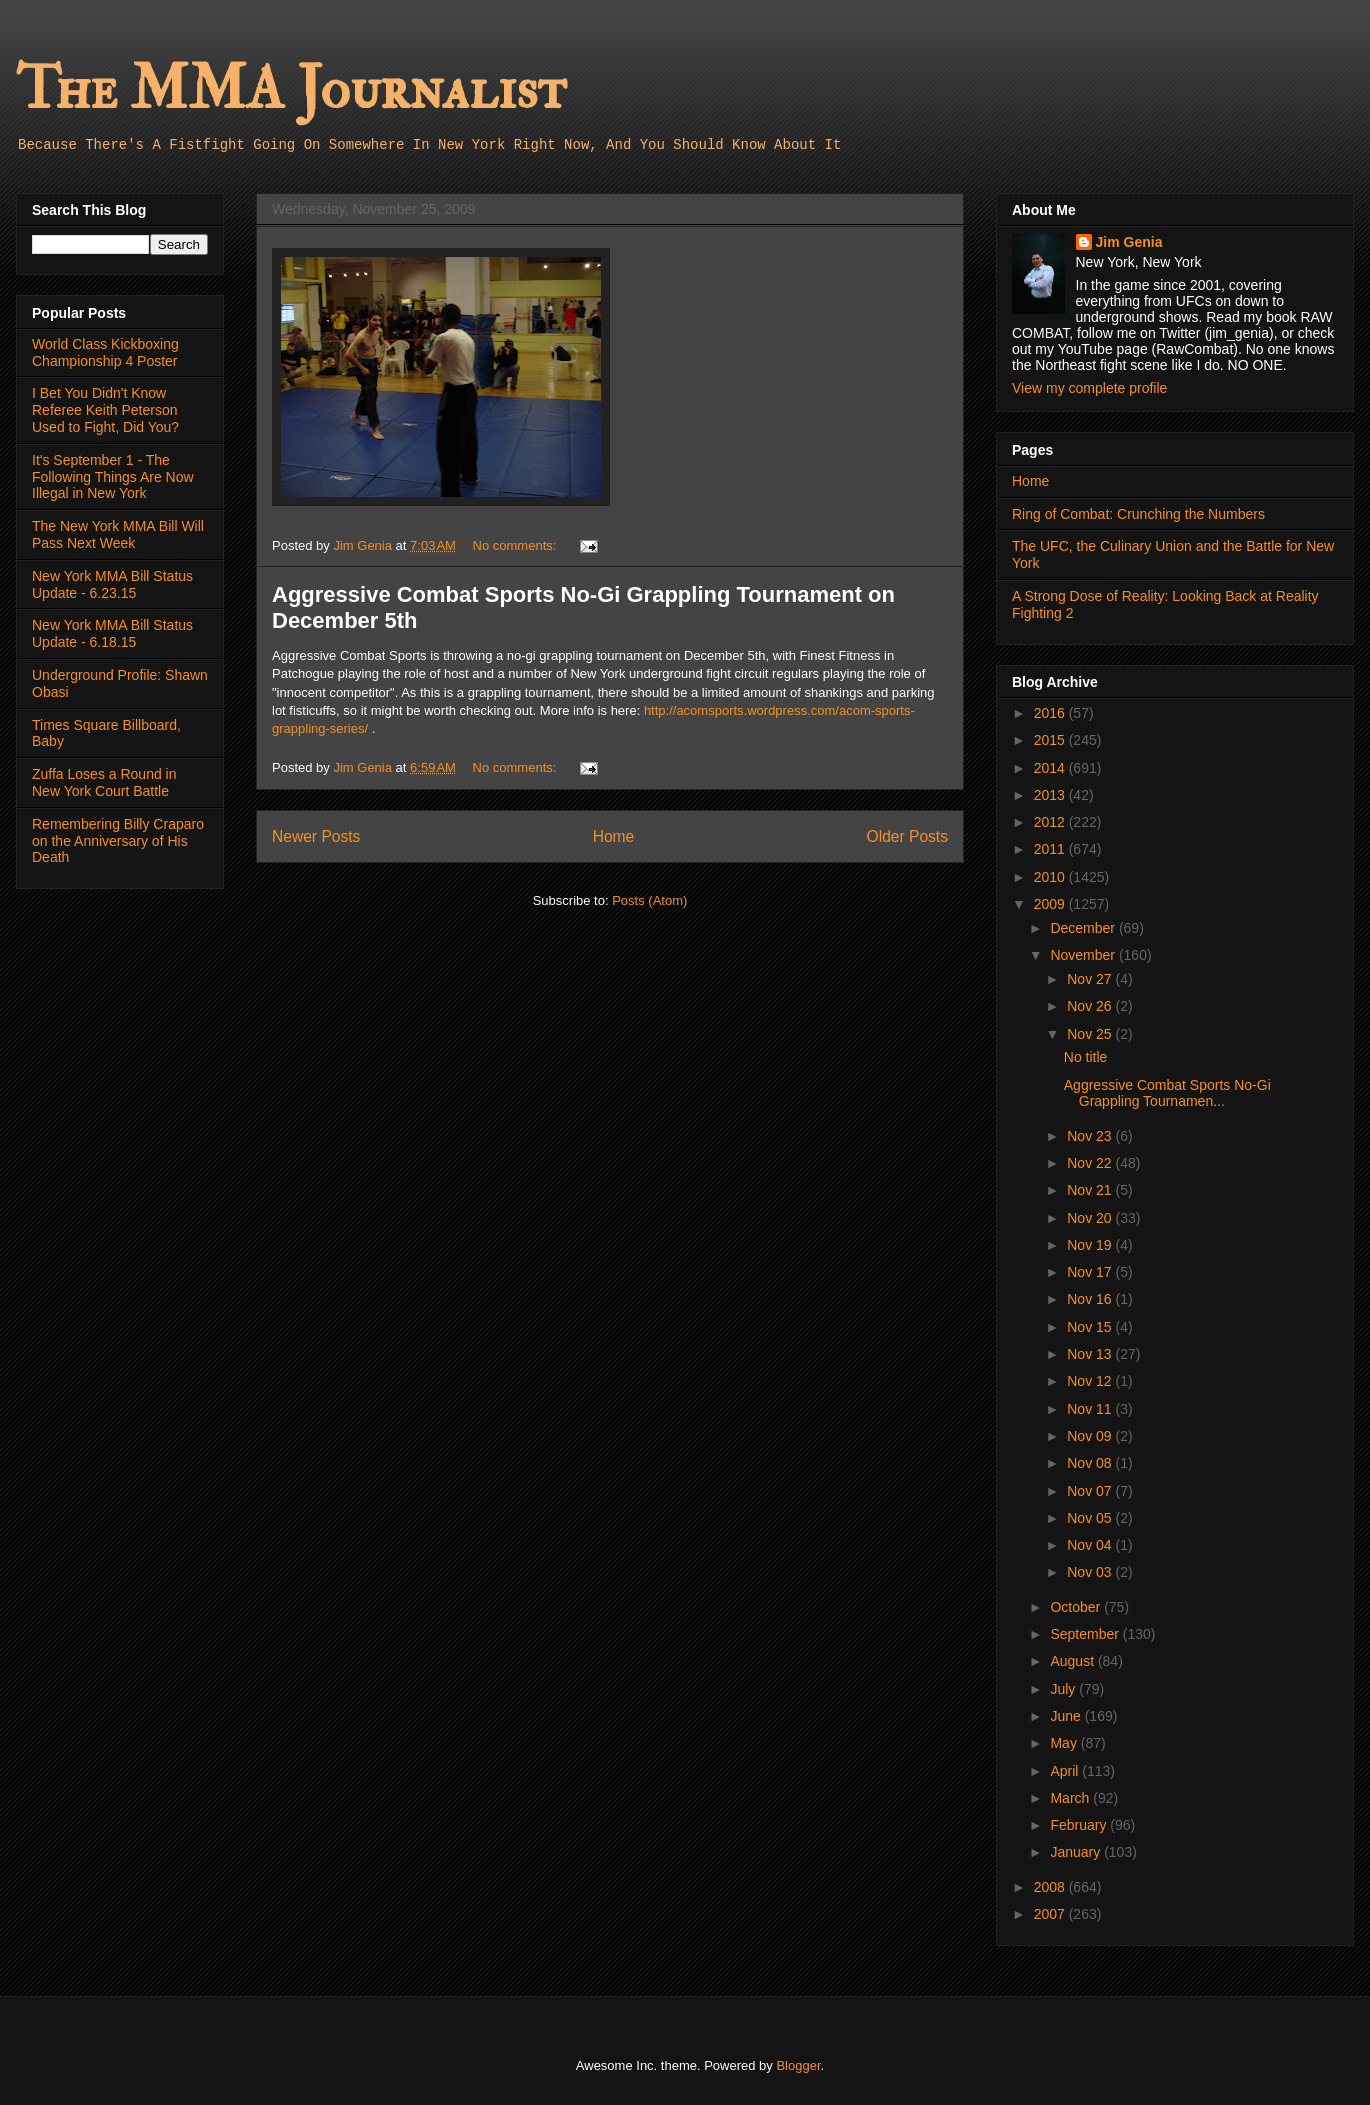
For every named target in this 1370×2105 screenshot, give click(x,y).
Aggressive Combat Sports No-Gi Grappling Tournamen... (1167, 1093)
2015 (1051, 740)
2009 (1051, 904)
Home (614, 836)
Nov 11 (1091, 1409)
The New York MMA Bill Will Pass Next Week (118, 534)
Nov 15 (1091, 1327)
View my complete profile (1089, 388)
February (1080, 1825)
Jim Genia (1129, 242)
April (1066, 1771)
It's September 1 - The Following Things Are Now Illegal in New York (113, 477)
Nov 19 (1091, 1245)
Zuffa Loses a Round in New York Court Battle (104, 782)
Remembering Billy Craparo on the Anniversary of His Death (118, 841)
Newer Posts (316, 836)
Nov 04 (1091, 1545)
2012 (1051, 822)
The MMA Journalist (291, 89)
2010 (1051, 877)
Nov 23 (1091, 1136)
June (1067, 1716)
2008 (1051, 1887)
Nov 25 (1091, 1034)
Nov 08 (1091, 1463)
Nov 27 (1091, 979)
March (1071, 1798)
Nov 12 (1091, 1381)
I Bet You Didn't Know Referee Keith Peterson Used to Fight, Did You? (105, 410)
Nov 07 (1091, 1491)
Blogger (798, 2065)
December (1084, 928)
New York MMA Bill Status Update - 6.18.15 (112, 633)
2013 (1051, 795)
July (1064, 1689)
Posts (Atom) (649, 900)
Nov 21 (1091, 1190)
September (1086, 1634)
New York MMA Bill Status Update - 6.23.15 (112, 584)
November (1084, 955)
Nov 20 (1091, 1218)
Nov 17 (1091, 1272)
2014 (1051, 768)
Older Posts (907, 836)
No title (1086, 1057)
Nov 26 (1091, 1006)
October (1077, 1607)
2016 (1051, 713)
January (1077, 1852)
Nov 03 (1091, 1572)
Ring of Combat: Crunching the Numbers (1138, 514)
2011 (1051, 849)
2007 (1051, 1914)
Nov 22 (1091, 1163)
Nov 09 (1091, 1436)
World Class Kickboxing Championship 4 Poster (105, 352)
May (1065, 1743)
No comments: (516, 545)
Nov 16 (1091, 1299)
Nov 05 (1091, 1518)
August (1073, 1661)
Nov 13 (1091, 1354)
